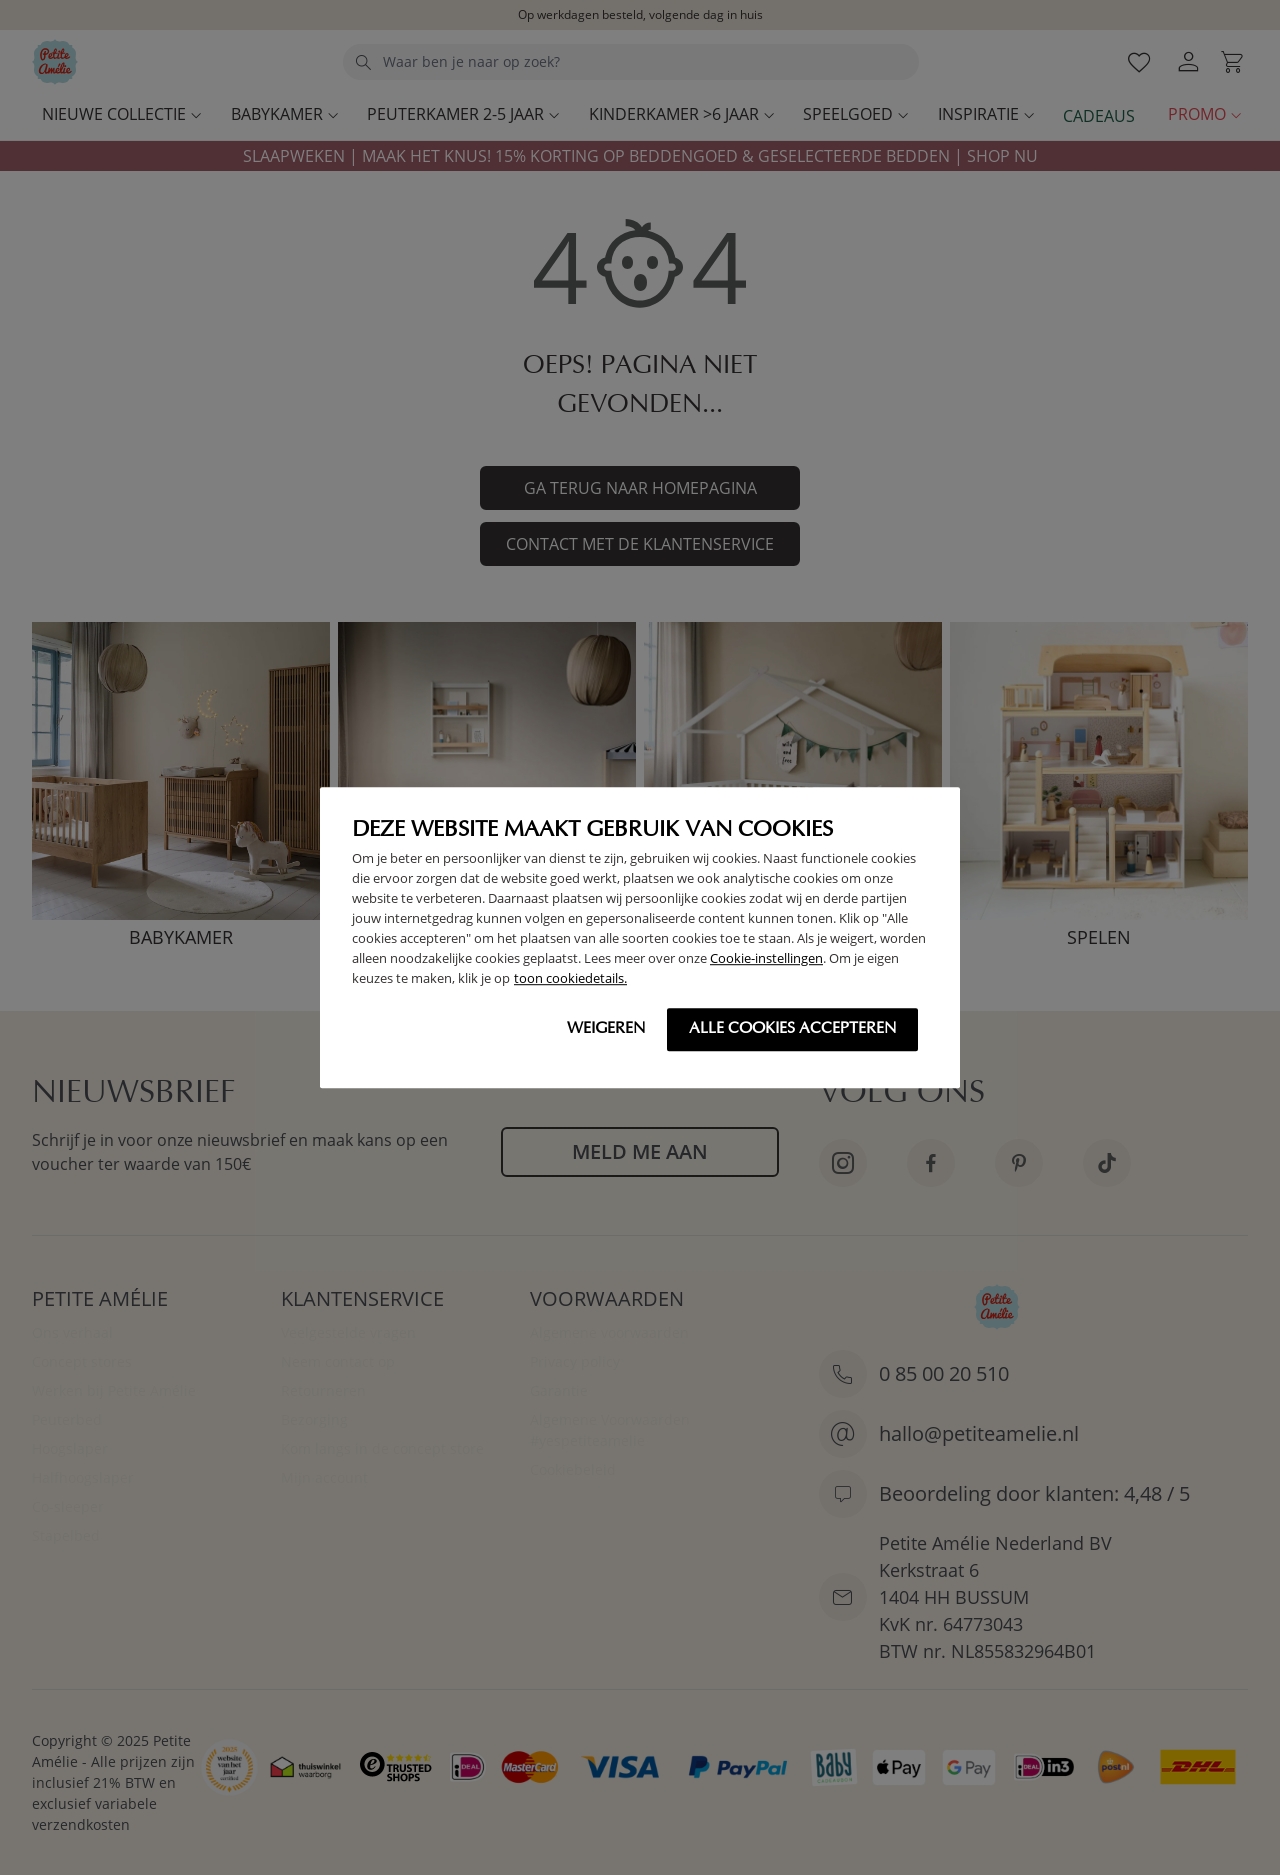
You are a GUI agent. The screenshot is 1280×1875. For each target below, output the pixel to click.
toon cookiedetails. (570, 978)
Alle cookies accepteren (792, 1029)
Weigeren (606, 1029)
